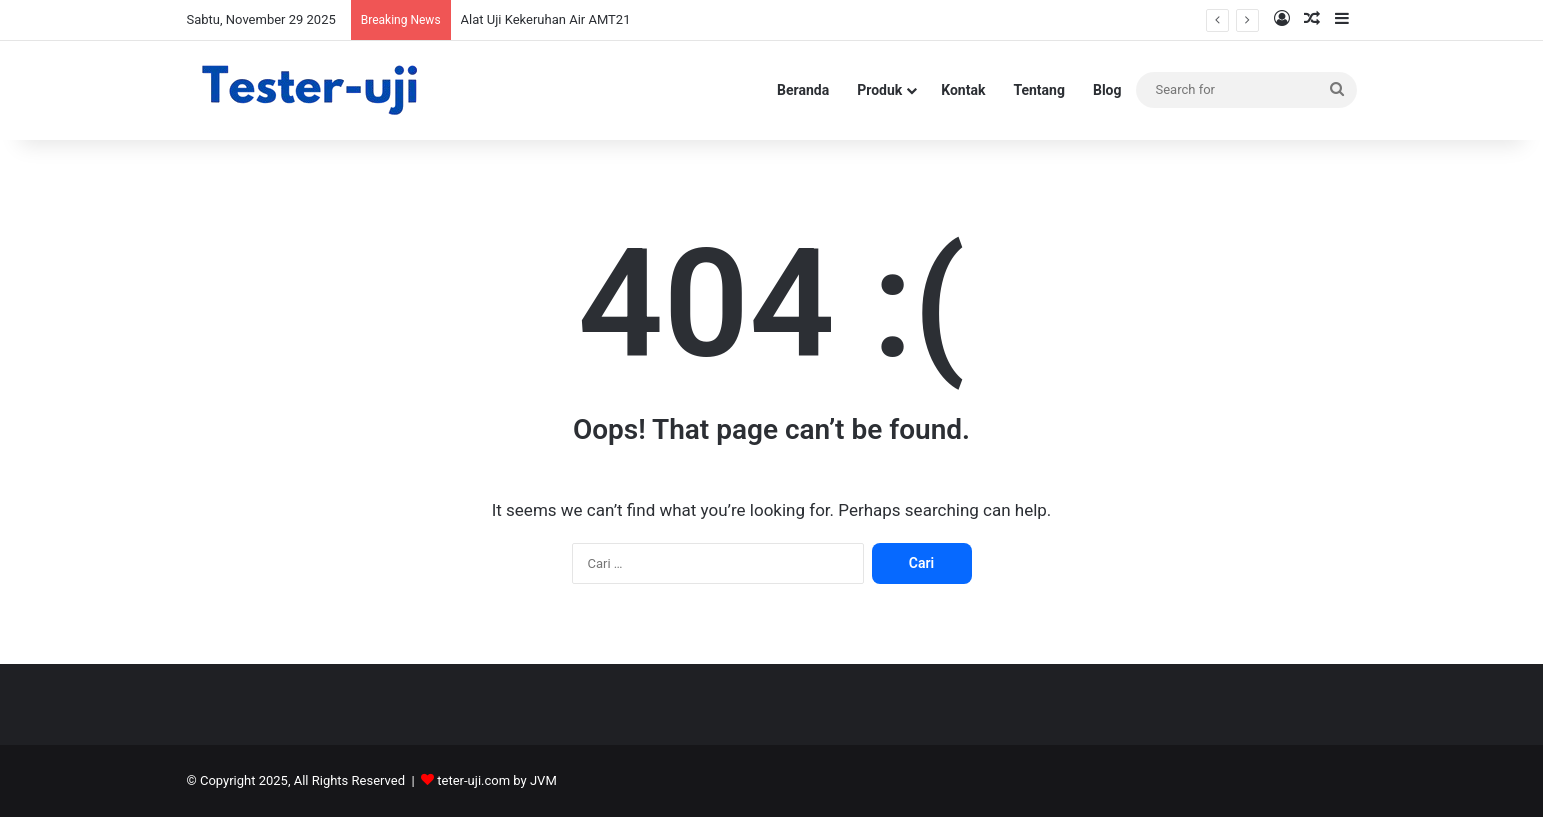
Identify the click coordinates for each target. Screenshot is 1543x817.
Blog (1107, 90)
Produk (879, 90)
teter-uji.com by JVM (496, 780)
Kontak (963, 90)
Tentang (1039, 90)
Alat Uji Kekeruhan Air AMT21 (546, 19)
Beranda (803, 90)
